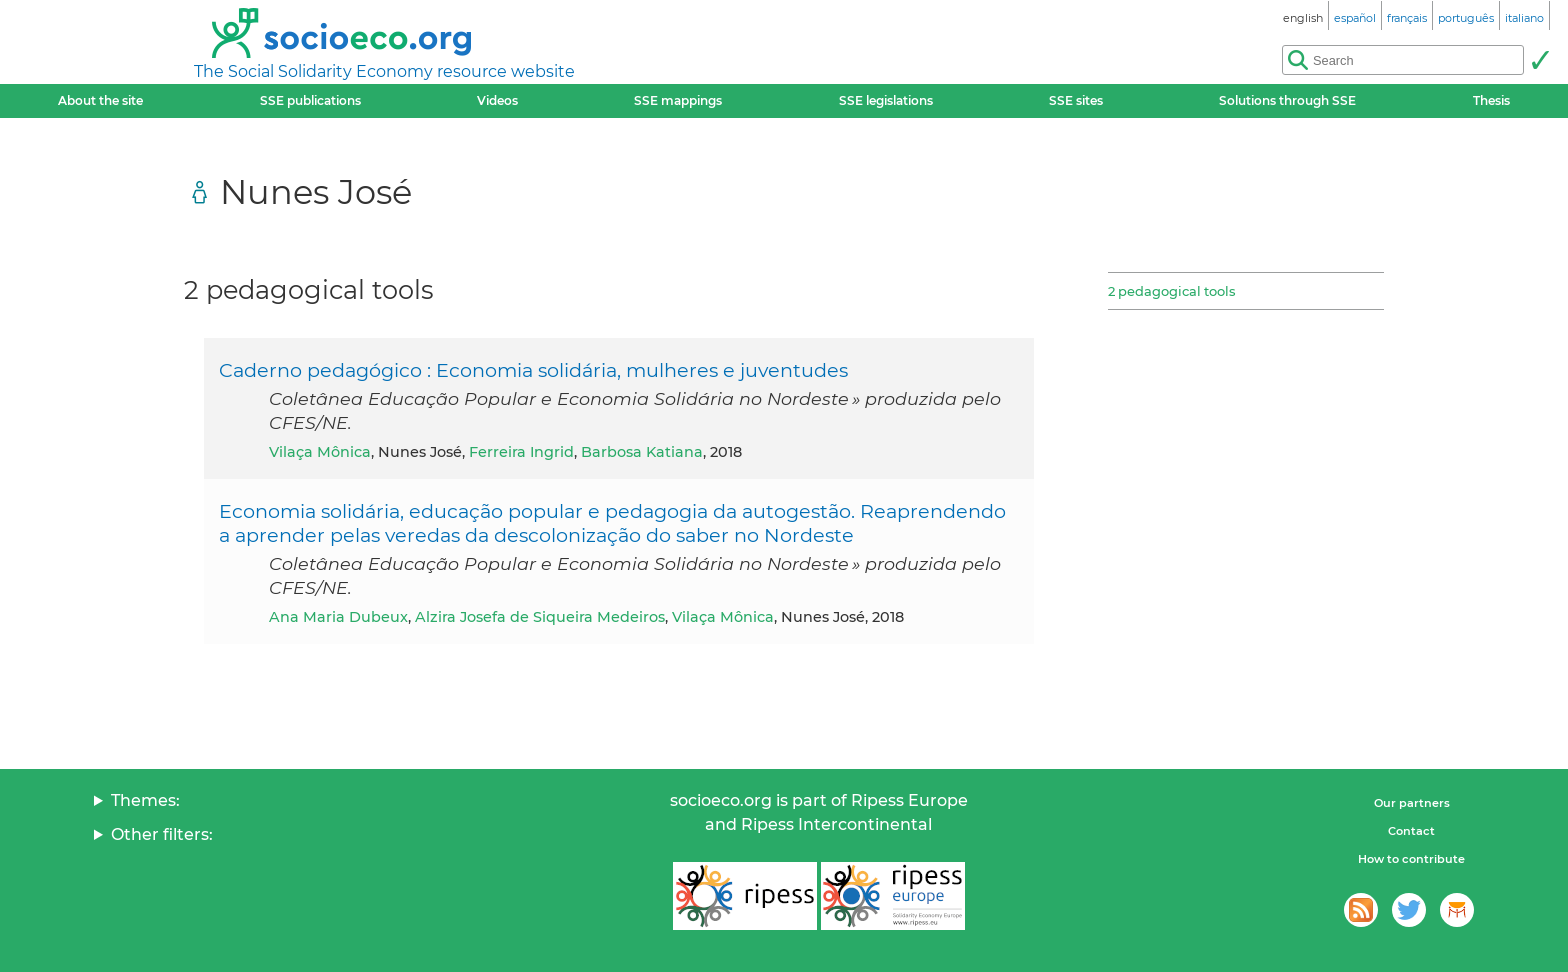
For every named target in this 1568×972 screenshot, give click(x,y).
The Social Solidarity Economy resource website (384, 71)
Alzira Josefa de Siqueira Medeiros (540, 617)
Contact (1411, 831)
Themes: (145, 800)
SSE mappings (678, 100)
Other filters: (162, 834)
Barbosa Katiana (642, 452)
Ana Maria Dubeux (338, 617)
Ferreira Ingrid (521, 452)
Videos (497, 100)
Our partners (1412, 803)
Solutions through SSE (1287, 100)
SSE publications (310, 100)
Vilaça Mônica (320, 452)
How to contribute (1411, 859)
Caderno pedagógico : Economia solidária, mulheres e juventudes (533, 370)
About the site (100, 100)
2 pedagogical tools (1171, 291)
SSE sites (1076, 100)
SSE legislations (886, 100)
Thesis (1491, 100)
